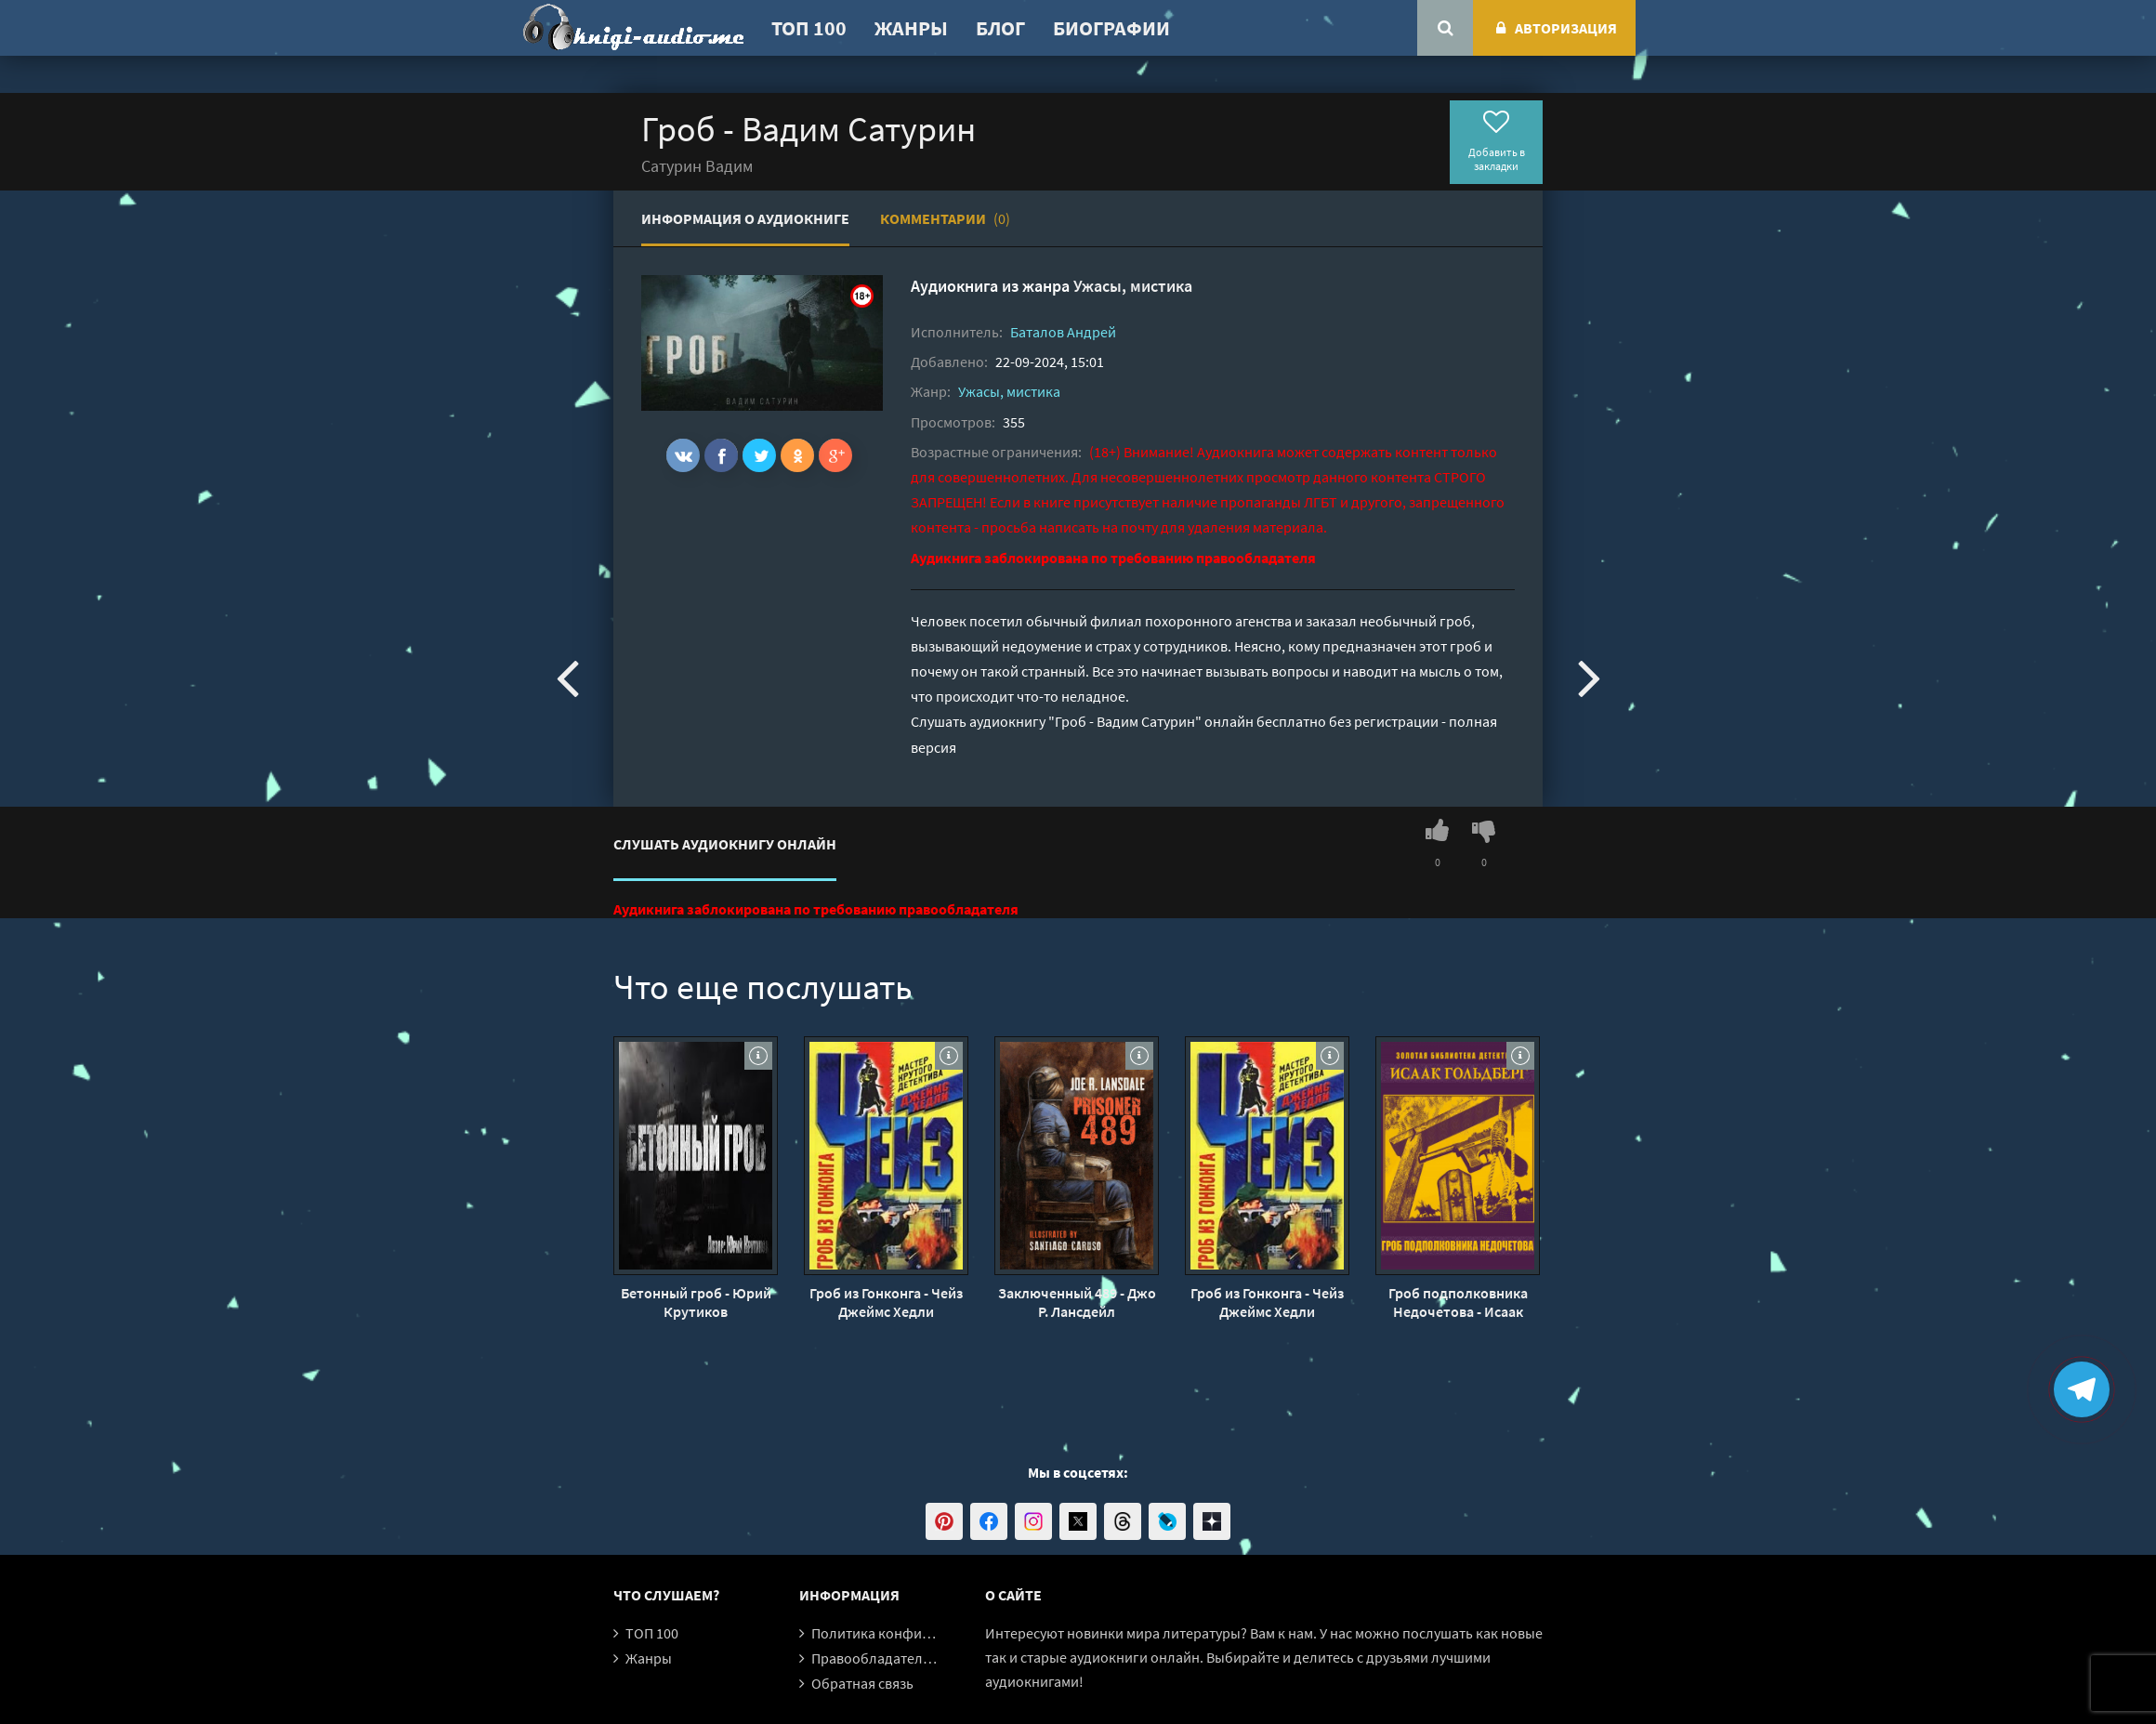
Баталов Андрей (1063, 331)
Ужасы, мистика (1132, 285)
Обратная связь (862, 1683)
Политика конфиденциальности (917, 1633)
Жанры (911, 28)
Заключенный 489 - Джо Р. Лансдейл (1077, 1302)
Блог (1000, 28)
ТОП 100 (809, 28)
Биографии (1111, 28)
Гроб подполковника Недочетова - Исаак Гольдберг (1458, 1302)
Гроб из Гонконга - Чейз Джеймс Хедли (886, 1302)
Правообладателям (875, 1658)
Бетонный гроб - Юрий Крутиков (696, 1302)
